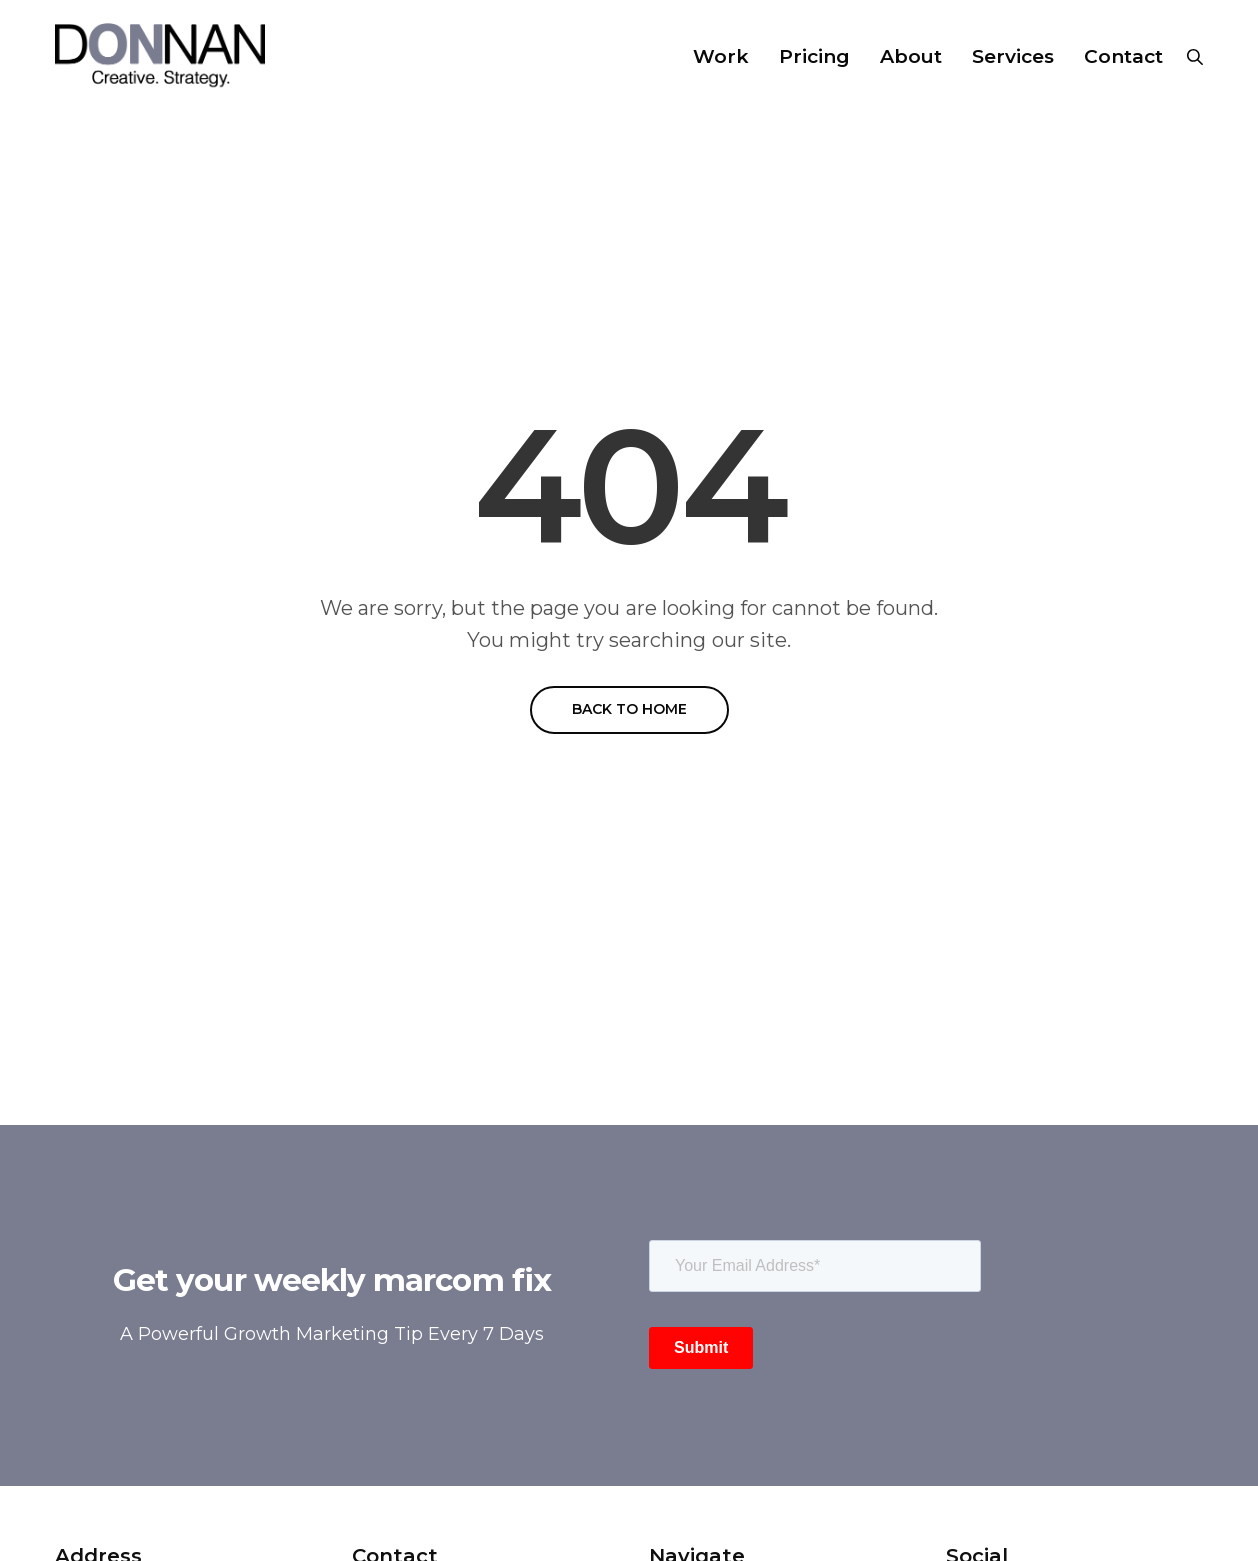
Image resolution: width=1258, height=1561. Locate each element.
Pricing (814, 56)
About (911, 56)
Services (1013, 56)
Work (721, 56)
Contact (1123, 56)
